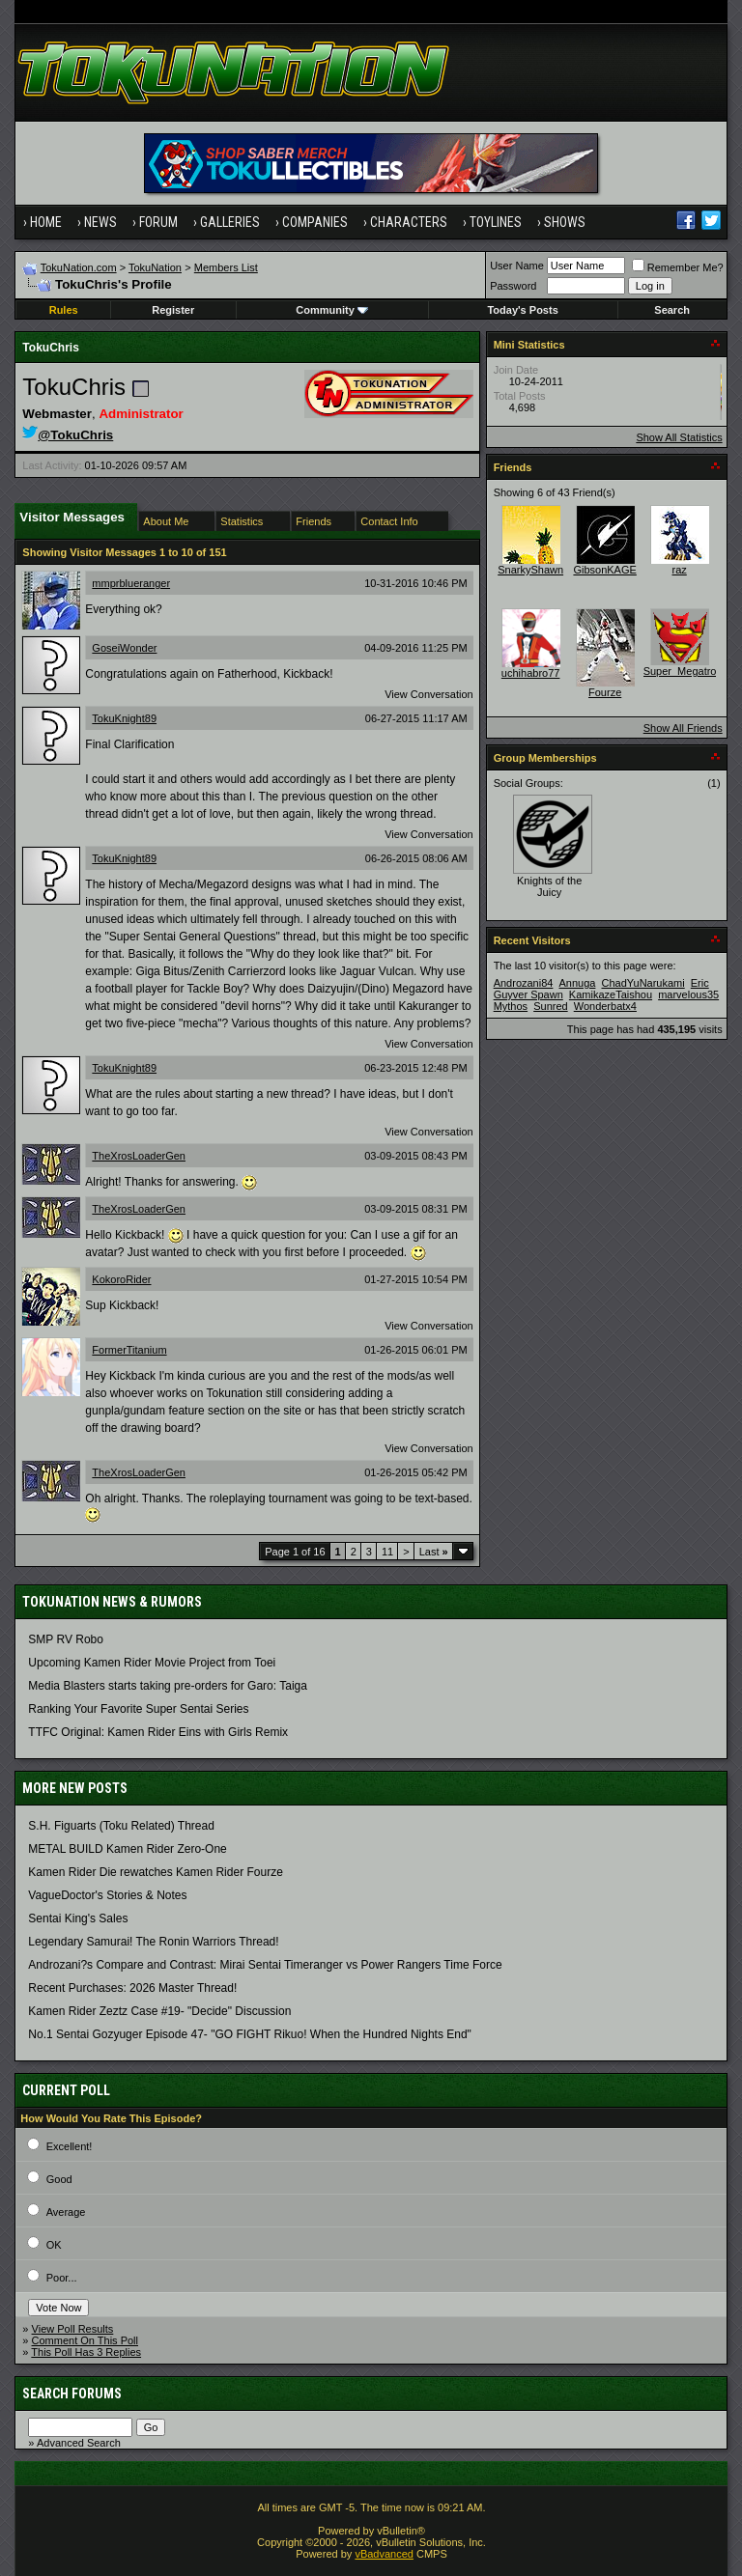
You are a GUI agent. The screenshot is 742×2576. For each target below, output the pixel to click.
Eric (700, 983)
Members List (226, 267)
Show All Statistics (679, 437)
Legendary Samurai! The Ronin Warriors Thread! (153, 1941)
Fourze (604, 692)
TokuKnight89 (124, 718)
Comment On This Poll (85, 2340)
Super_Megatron (683, 671)
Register (173, 310)
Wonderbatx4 (605, 1006)
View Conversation (429, 694)
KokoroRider (121, 1279)
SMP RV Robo (65, 1639)
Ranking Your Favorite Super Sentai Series (138, 1709)
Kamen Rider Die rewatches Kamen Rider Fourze (155, 1872)
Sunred (550, 1006)
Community (332, 310)
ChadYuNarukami (642, 983)
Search (672, 310)
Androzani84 (524, 983)
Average (66, 2212)
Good (59, 2179)
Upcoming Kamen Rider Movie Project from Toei (151, 1662)
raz (679, 569)
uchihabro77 (530, 673)
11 (387, 1551)
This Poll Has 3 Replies (86, 2352)
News (100, 222)
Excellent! (69, 2146)
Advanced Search (79, 2443)
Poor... (61, 2277)
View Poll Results (73, 2329)
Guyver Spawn (528, 994)
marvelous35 (688, 994)
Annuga (576, 983)
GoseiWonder (124, 648)
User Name (517, 265)
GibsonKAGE (604, 569)
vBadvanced (384, 2554)
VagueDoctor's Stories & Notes (107, 1895)
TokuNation (155, 267)
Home (46, 222)
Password (513, 286)
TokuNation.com (79, 267)
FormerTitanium (129, 1350)
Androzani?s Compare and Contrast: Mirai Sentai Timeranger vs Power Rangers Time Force (264, 1965)
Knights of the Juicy (549, 886)
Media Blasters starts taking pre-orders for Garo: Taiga (167, 1686)
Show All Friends (683, 728)
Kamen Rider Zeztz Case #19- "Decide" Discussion (159, 2011)
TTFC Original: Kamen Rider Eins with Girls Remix (158, 1732)
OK (54, 2245)
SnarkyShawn (530, 569)
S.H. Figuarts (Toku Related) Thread (121, 1826)
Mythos (511, 1006)
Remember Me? (678, 267)
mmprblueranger (131, 583)
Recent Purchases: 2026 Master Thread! (132, 1988)
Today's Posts (522, 310)
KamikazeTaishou (610, 994)
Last (433, 1551)
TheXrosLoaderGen (139, 1156)
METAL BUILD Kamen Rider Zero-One (127, 1849)
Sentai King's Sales (78, 1918)
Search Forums (72, 2393)
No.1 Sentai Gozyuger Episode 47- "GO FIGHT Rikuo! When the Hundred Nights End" (249, 2034)
